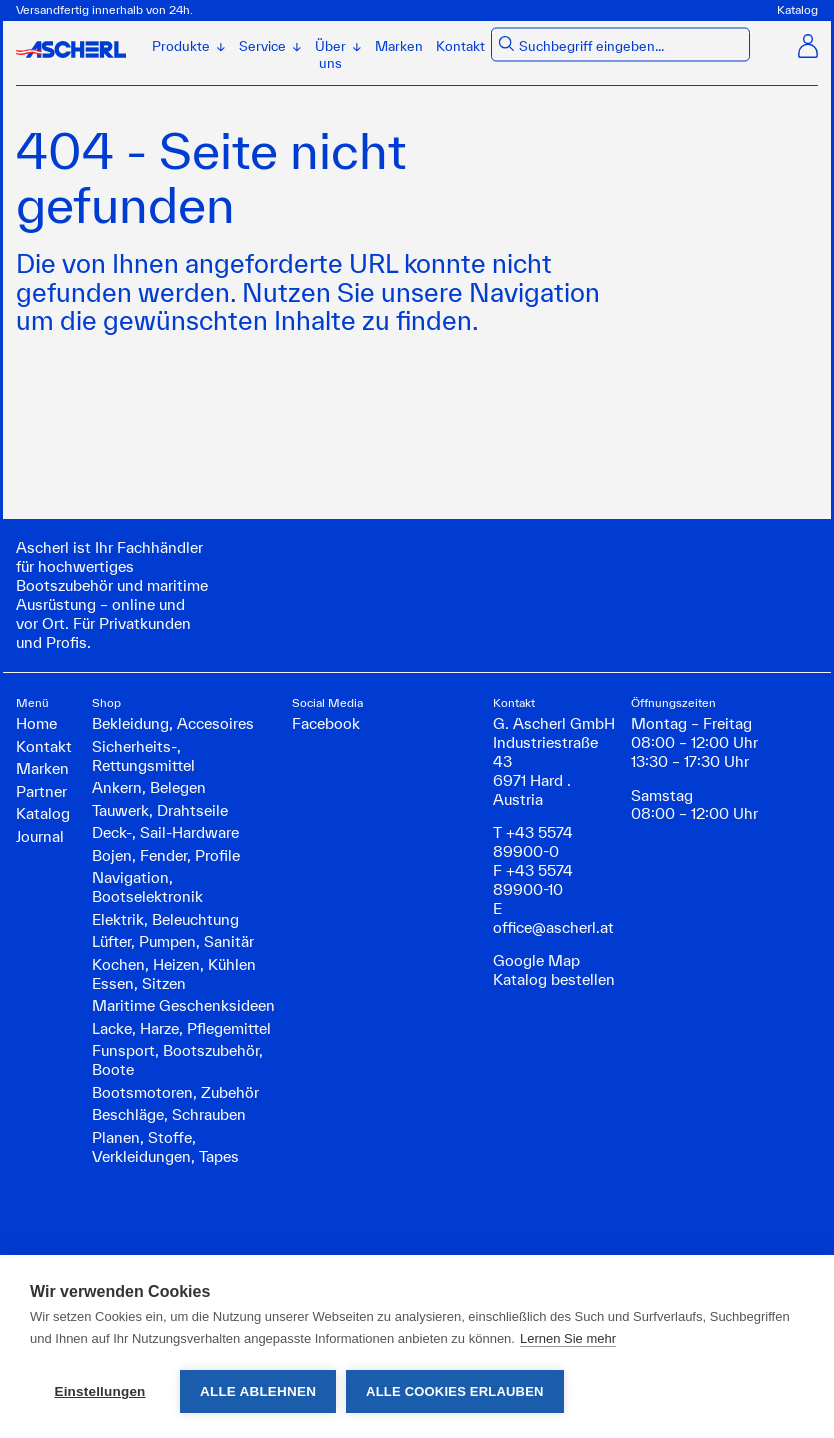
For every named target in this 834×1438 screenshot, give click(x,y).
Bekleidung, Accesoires (173, 723)
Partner (41, 791)
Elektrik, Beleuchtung (165, 919)
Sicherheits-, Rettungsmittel (143, 756)
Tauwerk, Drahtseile (160, 810)
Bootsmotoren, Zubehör (175, 1092)
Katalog (797, 9)
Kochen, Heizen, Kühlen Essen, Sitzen (174, 974)
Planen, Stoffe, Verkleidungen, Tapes (165, 1147)
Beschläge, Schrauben (169, 1114)
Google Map (536, 960)
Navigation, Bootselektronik (147, 887)
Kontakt (460, 46)
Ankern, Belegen (149, 787)
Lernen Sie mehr (568, 1338)
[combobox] (631, 46)
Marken (399, 46)
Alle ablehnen (258, 1391)
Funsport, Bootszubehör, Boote (177, 1060)
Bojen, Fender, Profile (166, 855)
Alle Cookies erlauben (455, 1391)
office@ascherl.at (553, 927)
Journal (40, 836)
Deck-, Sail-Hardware (165, 832)
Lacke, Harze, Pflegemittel (181, 1028)
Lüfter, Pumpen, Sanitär (173, 941)
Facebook (326, 723)
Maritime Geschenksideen (183, 1005)
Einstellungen (99, 1391)
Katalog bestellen (554, 979)
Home (36, 723)
